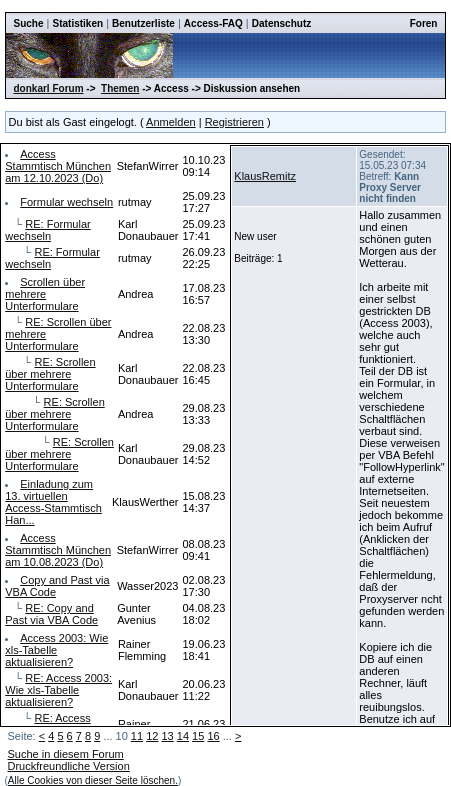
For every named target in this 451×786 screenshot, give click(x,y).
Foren (424, 23)
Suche (29, 23)
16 (213, 736)
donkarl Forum (49, 88)
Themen (120, 88)
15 (198, 736)
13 (167, 736)
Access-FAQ (213, 23)
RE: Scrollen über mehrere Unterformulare (50, 374)
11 (137, 736)
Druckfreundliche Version (69, 766)
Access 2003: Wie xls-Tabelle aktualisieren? (56, 650)
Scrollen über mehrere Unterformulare (45, 294)
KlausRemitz (265, 176)
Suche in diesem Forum (66, 754)
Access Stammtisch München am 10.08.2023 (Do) (58, 550)
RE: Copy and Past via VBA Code (51, 614)
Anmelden (171, 122)
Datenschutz (281, 23)
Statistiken (78, 23)
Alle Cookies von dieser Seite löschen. (93, 780)
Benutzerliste (143, 23)
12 (152, 736)
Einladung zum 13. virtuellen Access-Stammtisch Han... (53, 502)
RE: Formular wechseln (47, 230)
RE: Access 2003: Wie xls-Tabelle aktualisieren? (58, 690)
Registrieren (234, 122)
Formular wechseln (66, 202)
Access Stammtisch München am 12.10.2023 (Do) (58, 166)
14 (183, 736)
